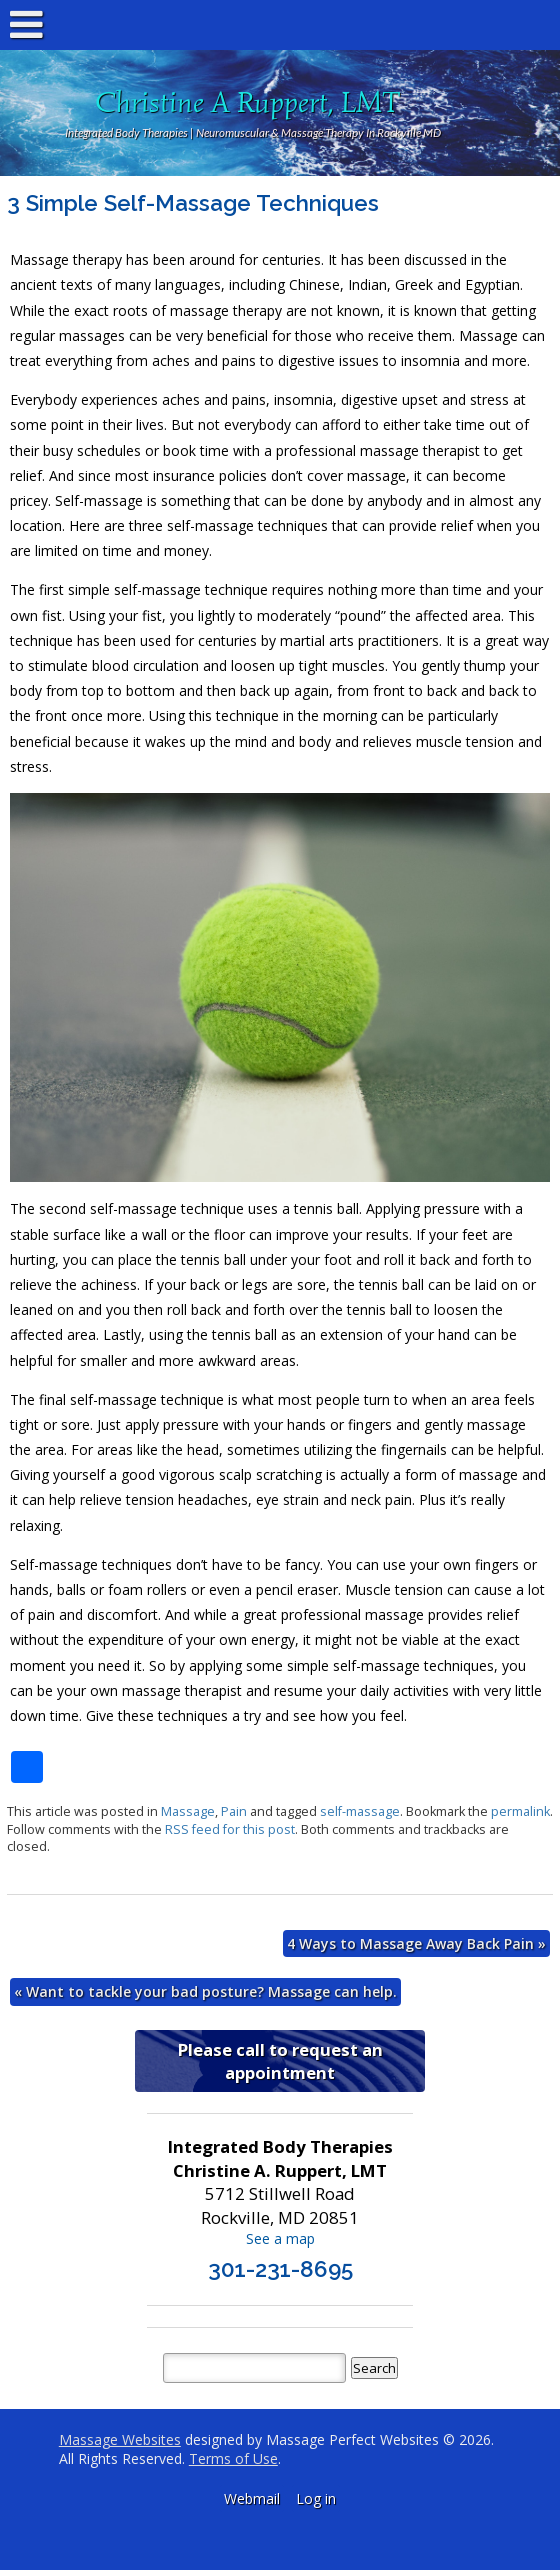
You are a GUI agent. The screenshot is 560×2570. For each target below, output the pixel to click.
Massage (188, 1811)
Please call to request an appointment (280, 2061)
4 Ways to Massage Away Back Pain (416, 1943)
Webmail (252, 2498)
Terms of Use (233, 2458)
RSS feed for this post (230, 1829)
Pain (234, 1811)
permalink (520, 1811)
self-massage (360, 1811)
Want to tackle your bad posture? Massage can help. (205, 1991)
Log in (316, 2498)
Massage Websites (120, 2439)
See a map (280, 2238)
